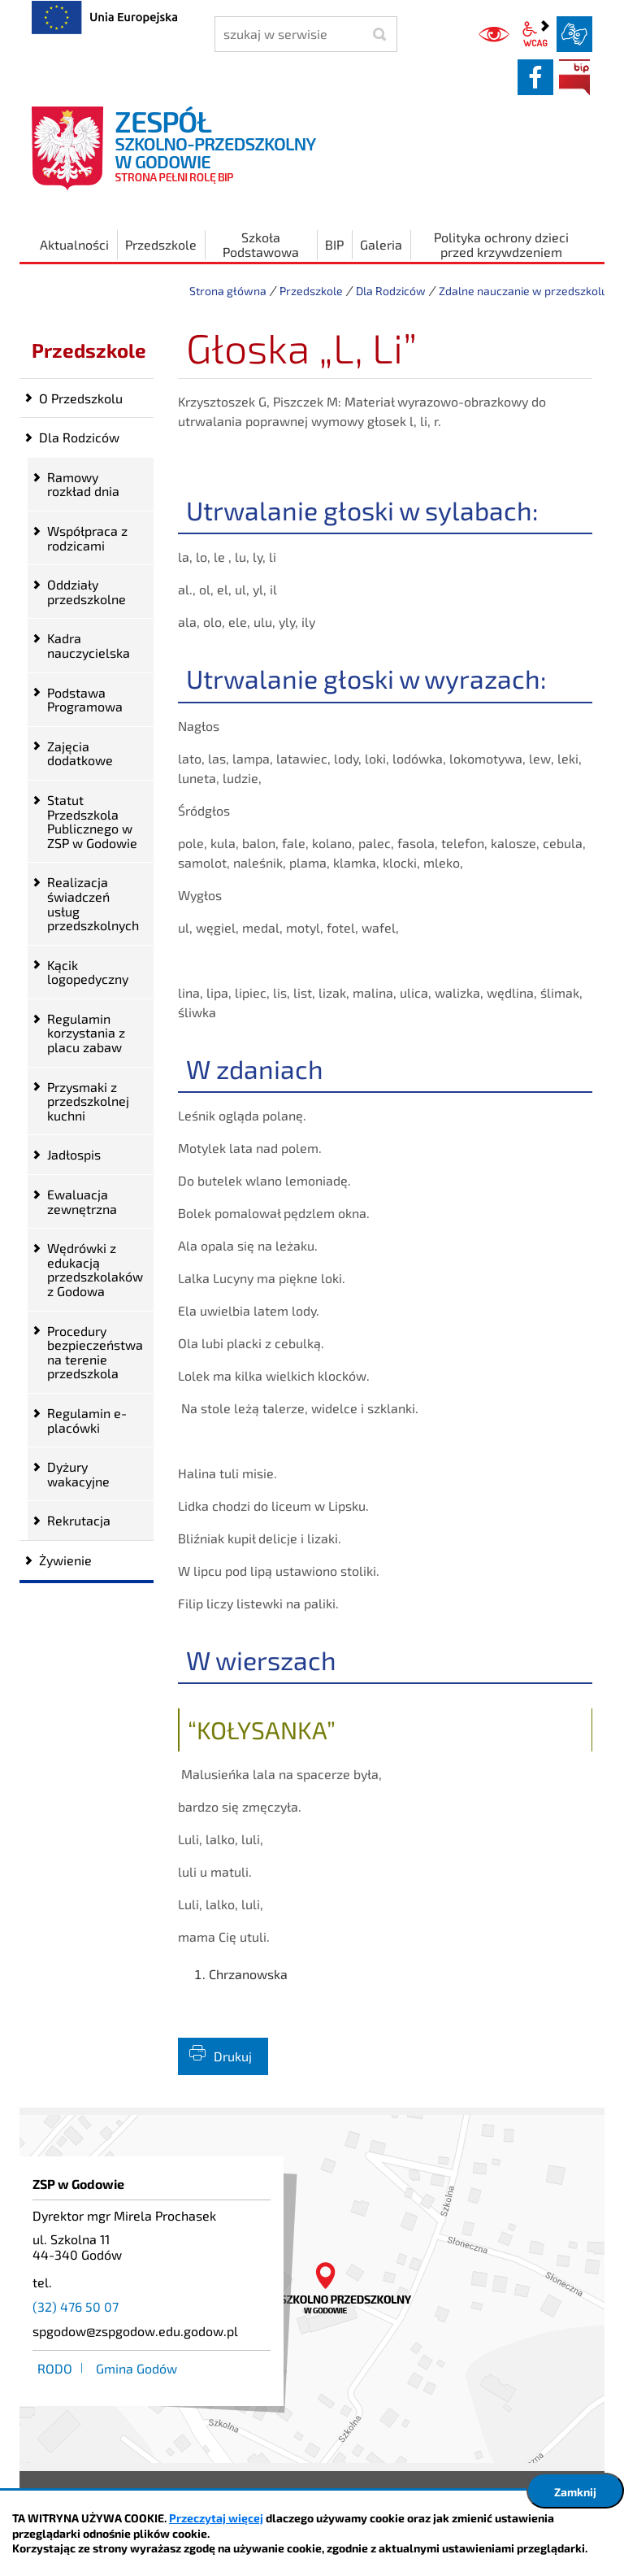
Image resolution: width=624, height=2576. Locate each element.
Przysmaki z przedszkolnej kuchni (88, 1101)
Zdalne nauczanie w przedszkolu (523, 291)
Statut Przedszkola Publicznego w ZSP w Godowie (92, 821)
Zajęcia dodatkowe (80, 753)
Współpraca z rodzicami (87, 538)
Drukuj (233, 2056)
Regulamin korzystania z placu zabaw (86, 1033)
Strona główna (227, 291)
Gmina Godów (136, 2368)
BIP (574, 77)
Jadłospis (74, 1154)
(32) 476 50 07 (75, 2306)
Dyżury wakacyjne (78, 1474)
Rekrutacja (78, 1520)
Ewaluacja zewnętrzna (82, 1201)
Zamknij (575, 2492)
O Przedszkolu (81, 398)
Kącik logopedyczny (87, 972)
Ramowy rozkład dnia (83, 484)
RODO (54, 2368)
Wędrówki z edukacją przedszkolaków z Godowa (95, 1269)
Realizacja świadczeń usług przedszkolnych (93, 903)
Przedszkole (311, 291)
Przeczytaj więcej (216, 2518)
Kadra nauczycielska (88, 645)
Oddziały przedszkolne (86, 592)
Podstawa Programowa (85, 700)
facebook (535, 77)
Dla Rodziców (391, 291)
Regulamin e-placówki (87, 1420)
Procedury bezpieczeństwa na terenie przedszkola (95, 1352)
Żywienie (65, 1560)
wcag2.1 (535, 34)
